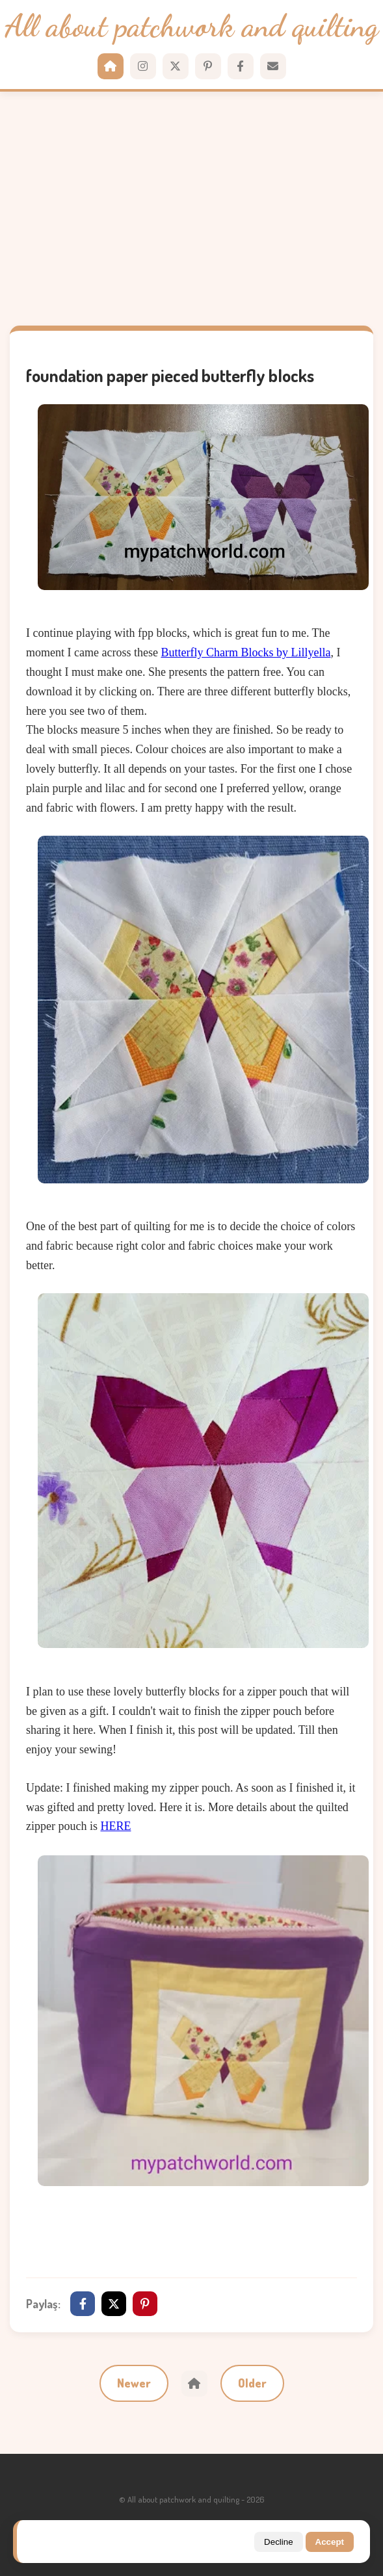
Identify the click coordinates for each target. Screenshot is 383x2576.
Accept (329, 2542)
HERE (115, 1826)
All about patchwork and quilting (191, 27)
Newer (134, 2383)
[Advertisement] (191, 209)
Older (252, 2383)
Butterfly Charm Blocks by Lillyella (245, 652)
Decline (278, 2542)
